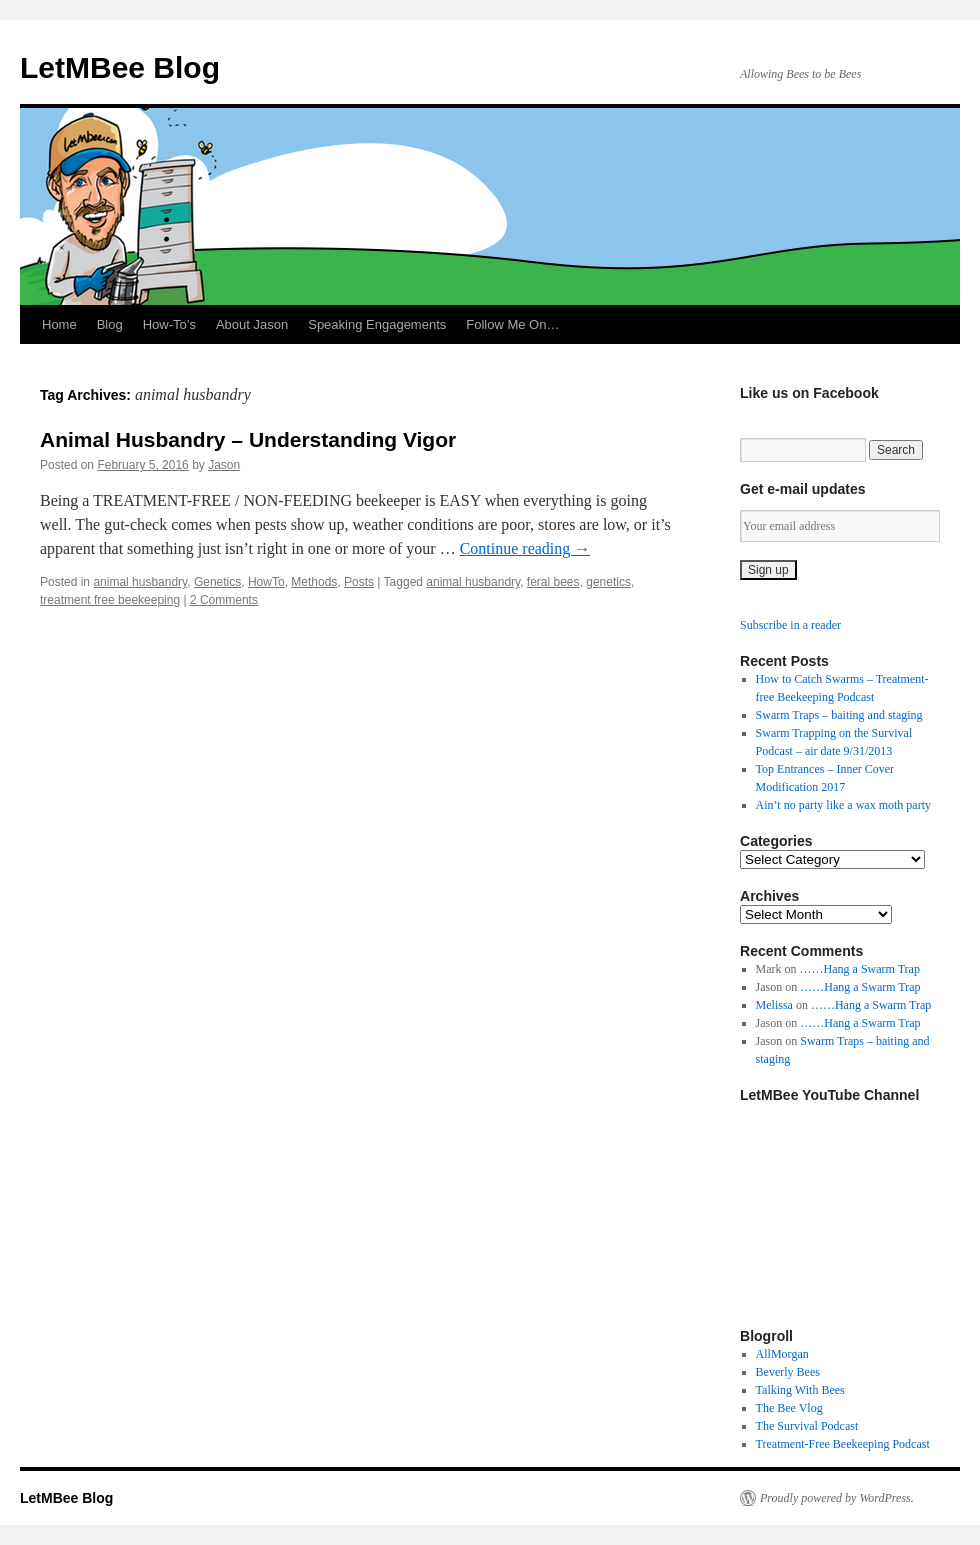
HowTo (266, 582)
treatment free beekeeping (110, 600)
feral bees (553, 582)
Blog (110, 324)
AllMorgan (782, 1354)
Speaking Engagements (377, 324)
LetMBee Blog (120, 67)
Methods (314, 582)
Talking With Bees (800, 1390)
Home (59, 324)
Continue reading (525, 548)
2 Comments (224, 600)
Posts (359, 582)
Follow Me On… (512, 324)
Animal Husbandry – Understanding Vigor (248, 439)
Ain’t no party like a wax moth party (843, 805)
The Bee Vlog (789, 1408)
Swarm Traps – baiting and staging (839, 715)
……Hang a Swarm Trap (860, 969)
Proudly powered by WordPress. (837, 1498)
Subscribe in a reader (790, 625)
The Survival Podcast (807, 1426)
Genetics (217, 582)
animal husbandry (140, 582)
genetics (608, 582)
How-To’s (169, 324)
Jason (224, 465)
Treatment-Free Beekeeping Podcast (843, 1444)
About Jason (252, 324)
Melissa (774, 1005)
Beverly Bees (788, 1372)
